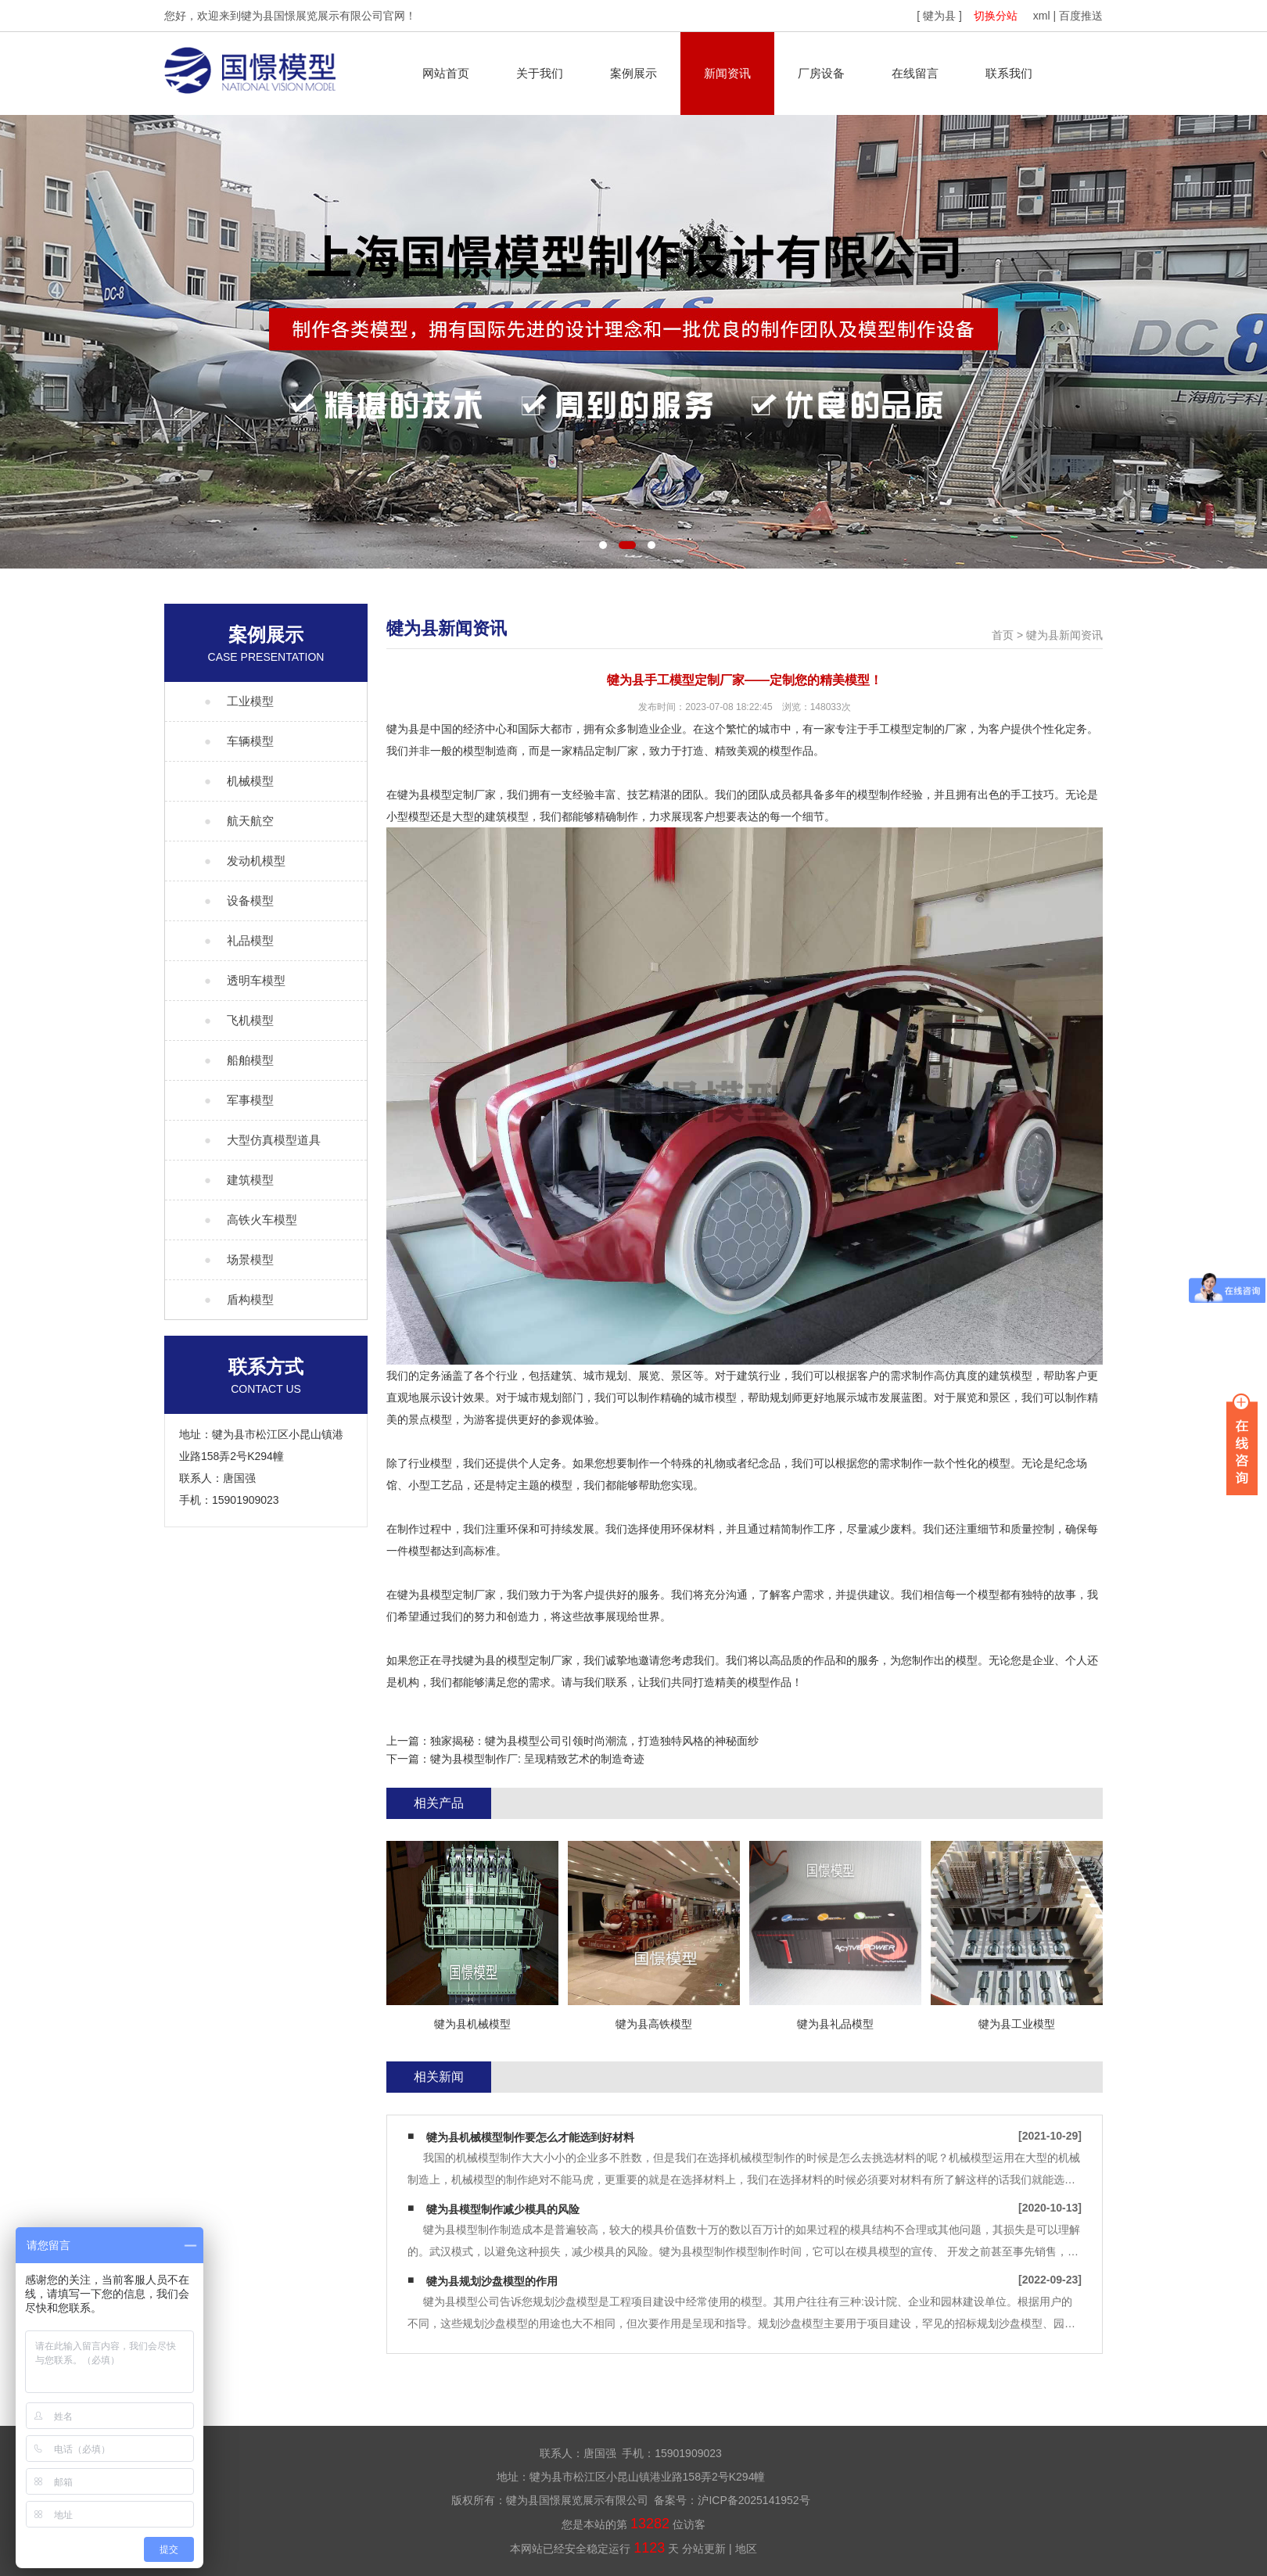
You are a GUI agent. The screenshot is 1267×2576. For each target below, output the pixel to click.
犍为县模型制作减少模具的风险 (503, 2209)
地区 (746, 2548)
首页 (1003, 635)
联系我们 (1008, 73)
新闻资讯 (727, 73)
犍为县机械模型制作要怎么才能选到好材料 (530, 2137)
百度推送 (1081, 15)
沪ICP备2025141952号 (753, 2500)
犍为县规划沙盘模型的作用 (492, 2281)
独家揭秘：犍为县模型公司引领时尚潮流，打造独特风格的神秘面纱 (594, 1741)
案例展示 (633, 73)
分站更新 (704, 2548)
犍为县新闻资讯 (1064, 635)
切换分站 (996, 15)
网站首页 (445, 73)
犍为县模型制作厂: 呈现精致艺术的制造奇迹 (537, 1759)
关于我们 (539, 73)
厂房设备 (821, 73)
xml (1041, 15)
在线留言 (915, 73)
